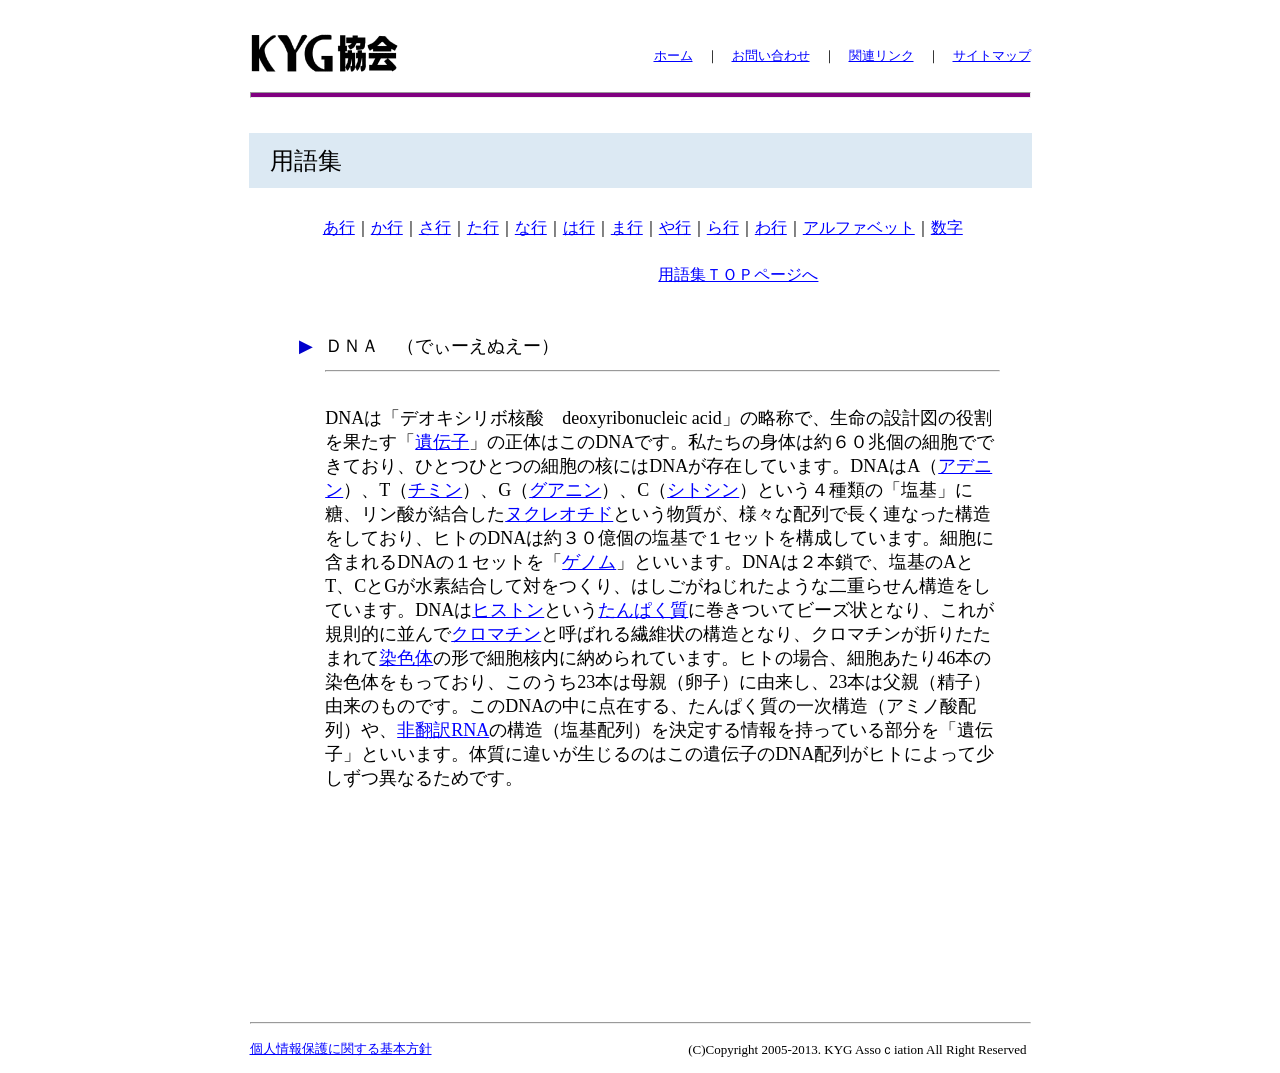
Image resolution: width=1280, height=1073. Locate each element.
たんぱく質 (643, 610)
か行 (387, 227)
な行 (531, 227)
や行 (675, 227)
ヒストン (508, 610)
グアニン (565, 490)
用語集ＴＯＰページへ (738, 274)
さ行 (435, 227)
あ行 (339, 227)
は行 (579, 227)
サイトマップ (992, 55)
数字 (947, 227)
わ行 (771, 227)
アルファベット (859, 227)
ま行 (627, 227)
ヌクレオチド (559, 514)
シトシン (703, 490)
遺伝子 (442, 442)
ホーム (673, 55)
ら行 (723, 227)
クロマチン (496, 634)
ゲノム (589, 562)
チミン (435, 490)
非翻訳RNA (443, 730)
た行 (483, 227)
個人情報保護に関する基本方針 (341, 1048)
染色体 (406, 658)
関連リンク (881, 55)
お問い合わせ (771, 55)
